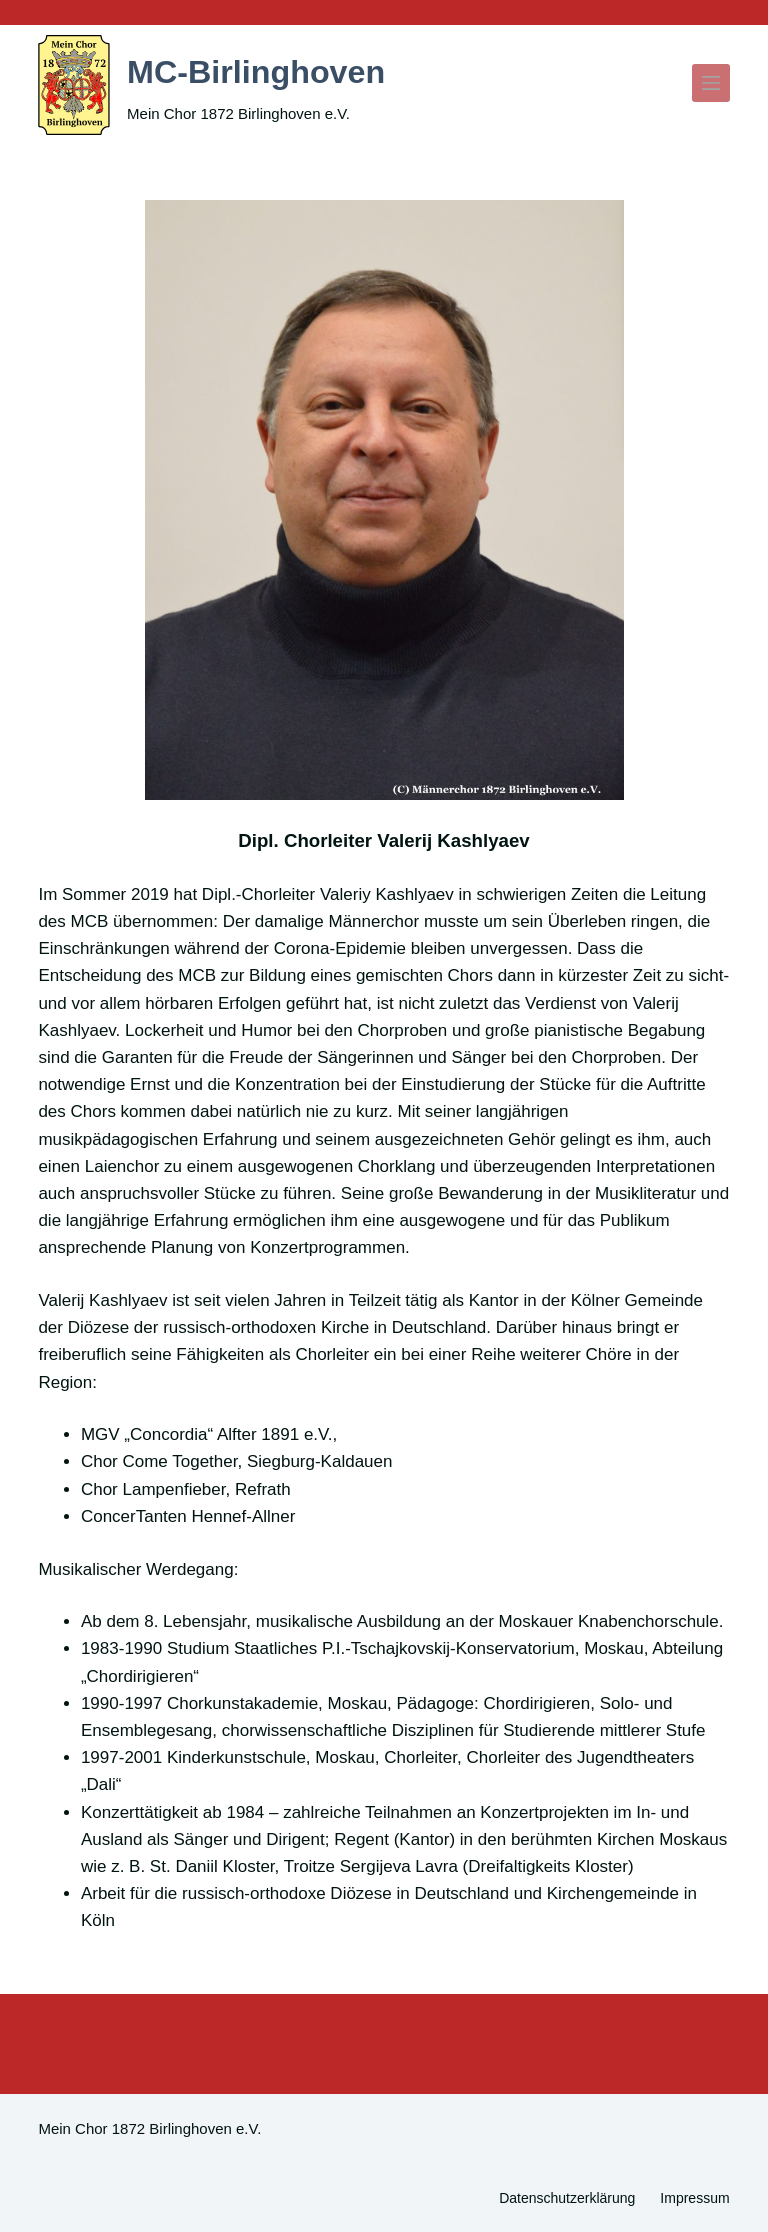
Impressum (694, 2198)
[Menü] (711, 83)
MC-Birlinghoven (271, 70)
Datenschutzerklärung (567, 2198)
